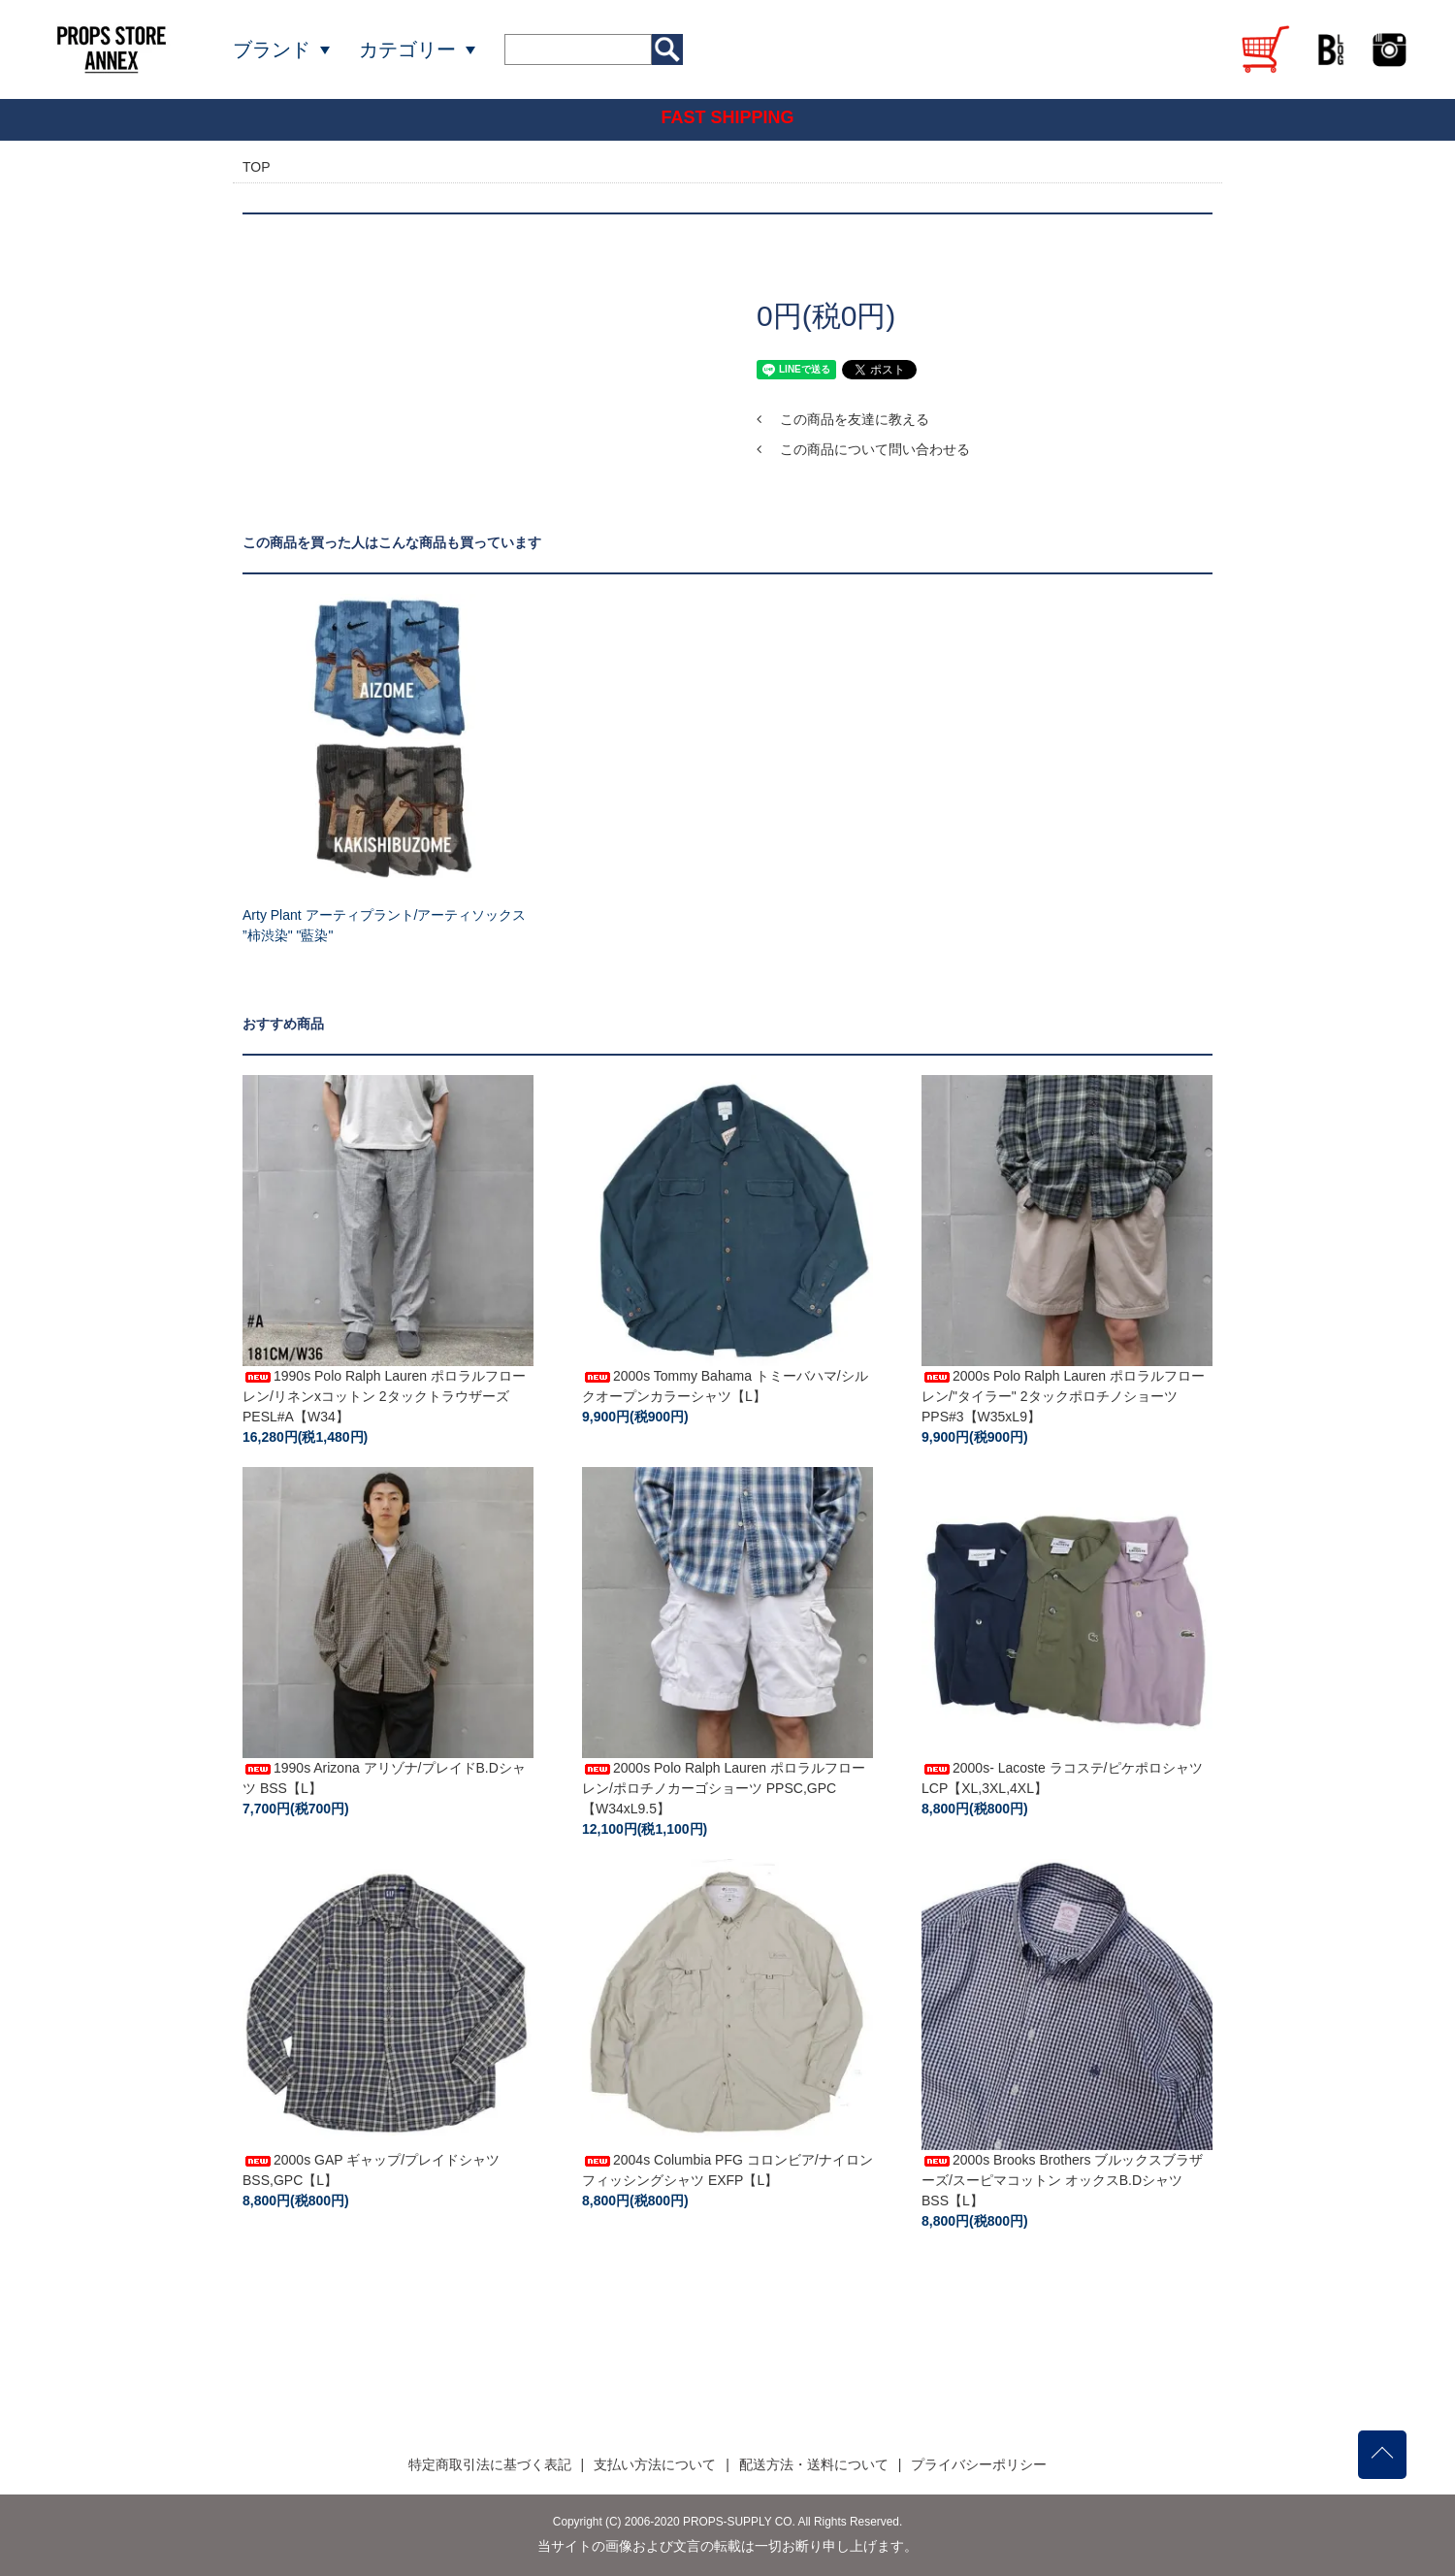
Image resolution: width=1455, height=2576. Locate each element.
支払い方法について (655, 2464)
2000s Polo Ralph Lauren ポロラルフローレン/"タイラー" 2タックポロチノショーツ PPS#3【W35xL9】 (1063, 1396)
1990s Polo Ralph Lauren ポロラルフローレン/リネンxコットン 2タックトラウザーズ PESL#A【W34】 (384, 1396)
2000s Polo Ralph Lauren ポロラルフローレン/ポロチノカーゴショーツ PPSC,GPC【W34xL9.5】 (723, 1788)
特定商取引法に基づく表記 (489, 2464)
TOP (256, 167)
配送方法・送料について (814, 2464)
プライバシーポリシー (979, 2464)
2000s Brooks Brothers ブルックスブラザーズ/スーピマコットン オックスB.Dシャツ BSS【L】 (1062, 2180)
